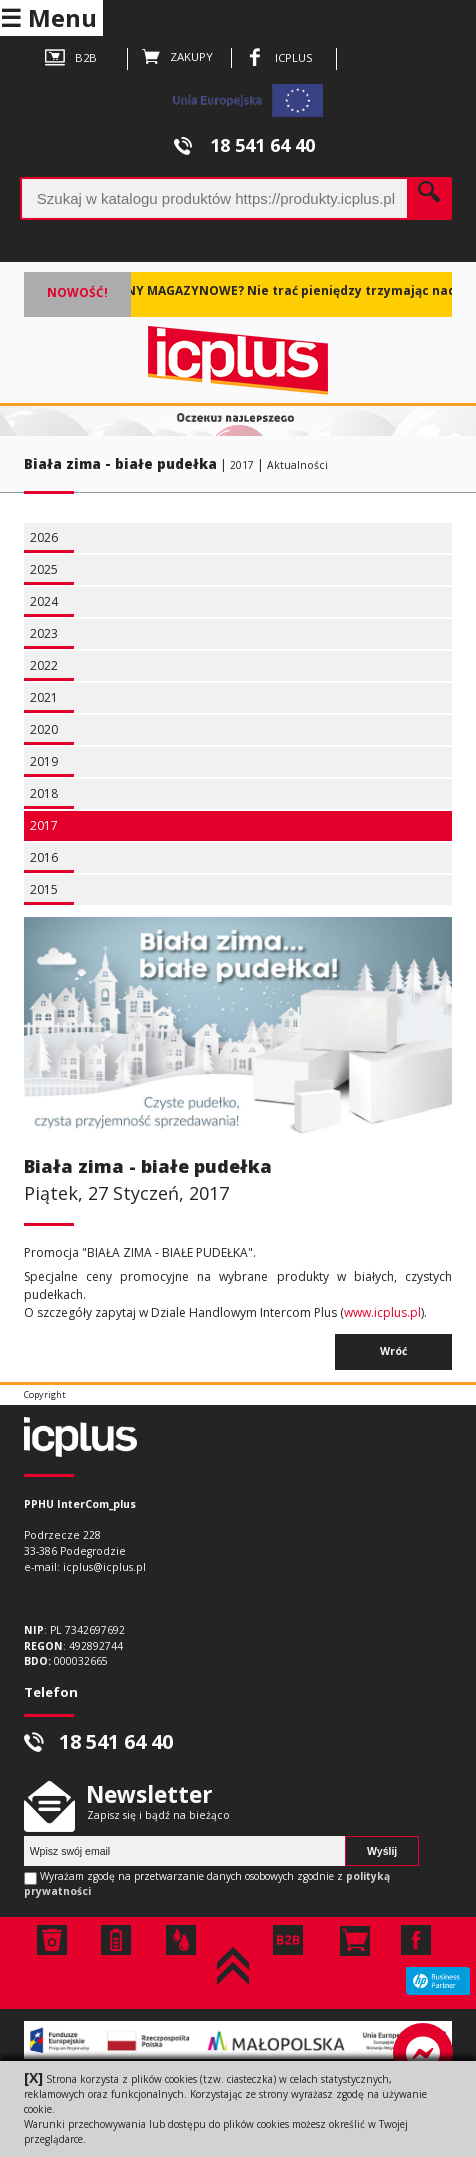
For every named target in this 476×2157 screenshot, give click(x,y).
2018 (44, 793)
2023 (44, 633)
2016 (44, 857)
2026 (44, 537)
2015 (44, 889)
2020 (44, 729)
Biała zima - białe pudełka (120, 464)
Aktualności (297, 465)
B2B (71, 59)
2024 (44, 601)
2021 (44, 697)
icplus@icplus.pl (104, 1567)
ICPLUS (279, 59)
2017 (242, 465)
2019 (44, 761)
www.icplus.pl (382, 1312)
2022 (44, 665)
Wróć (393, 1351)
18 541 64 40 (245, 145)
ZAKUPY (177, 58)
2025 (44, 569)
